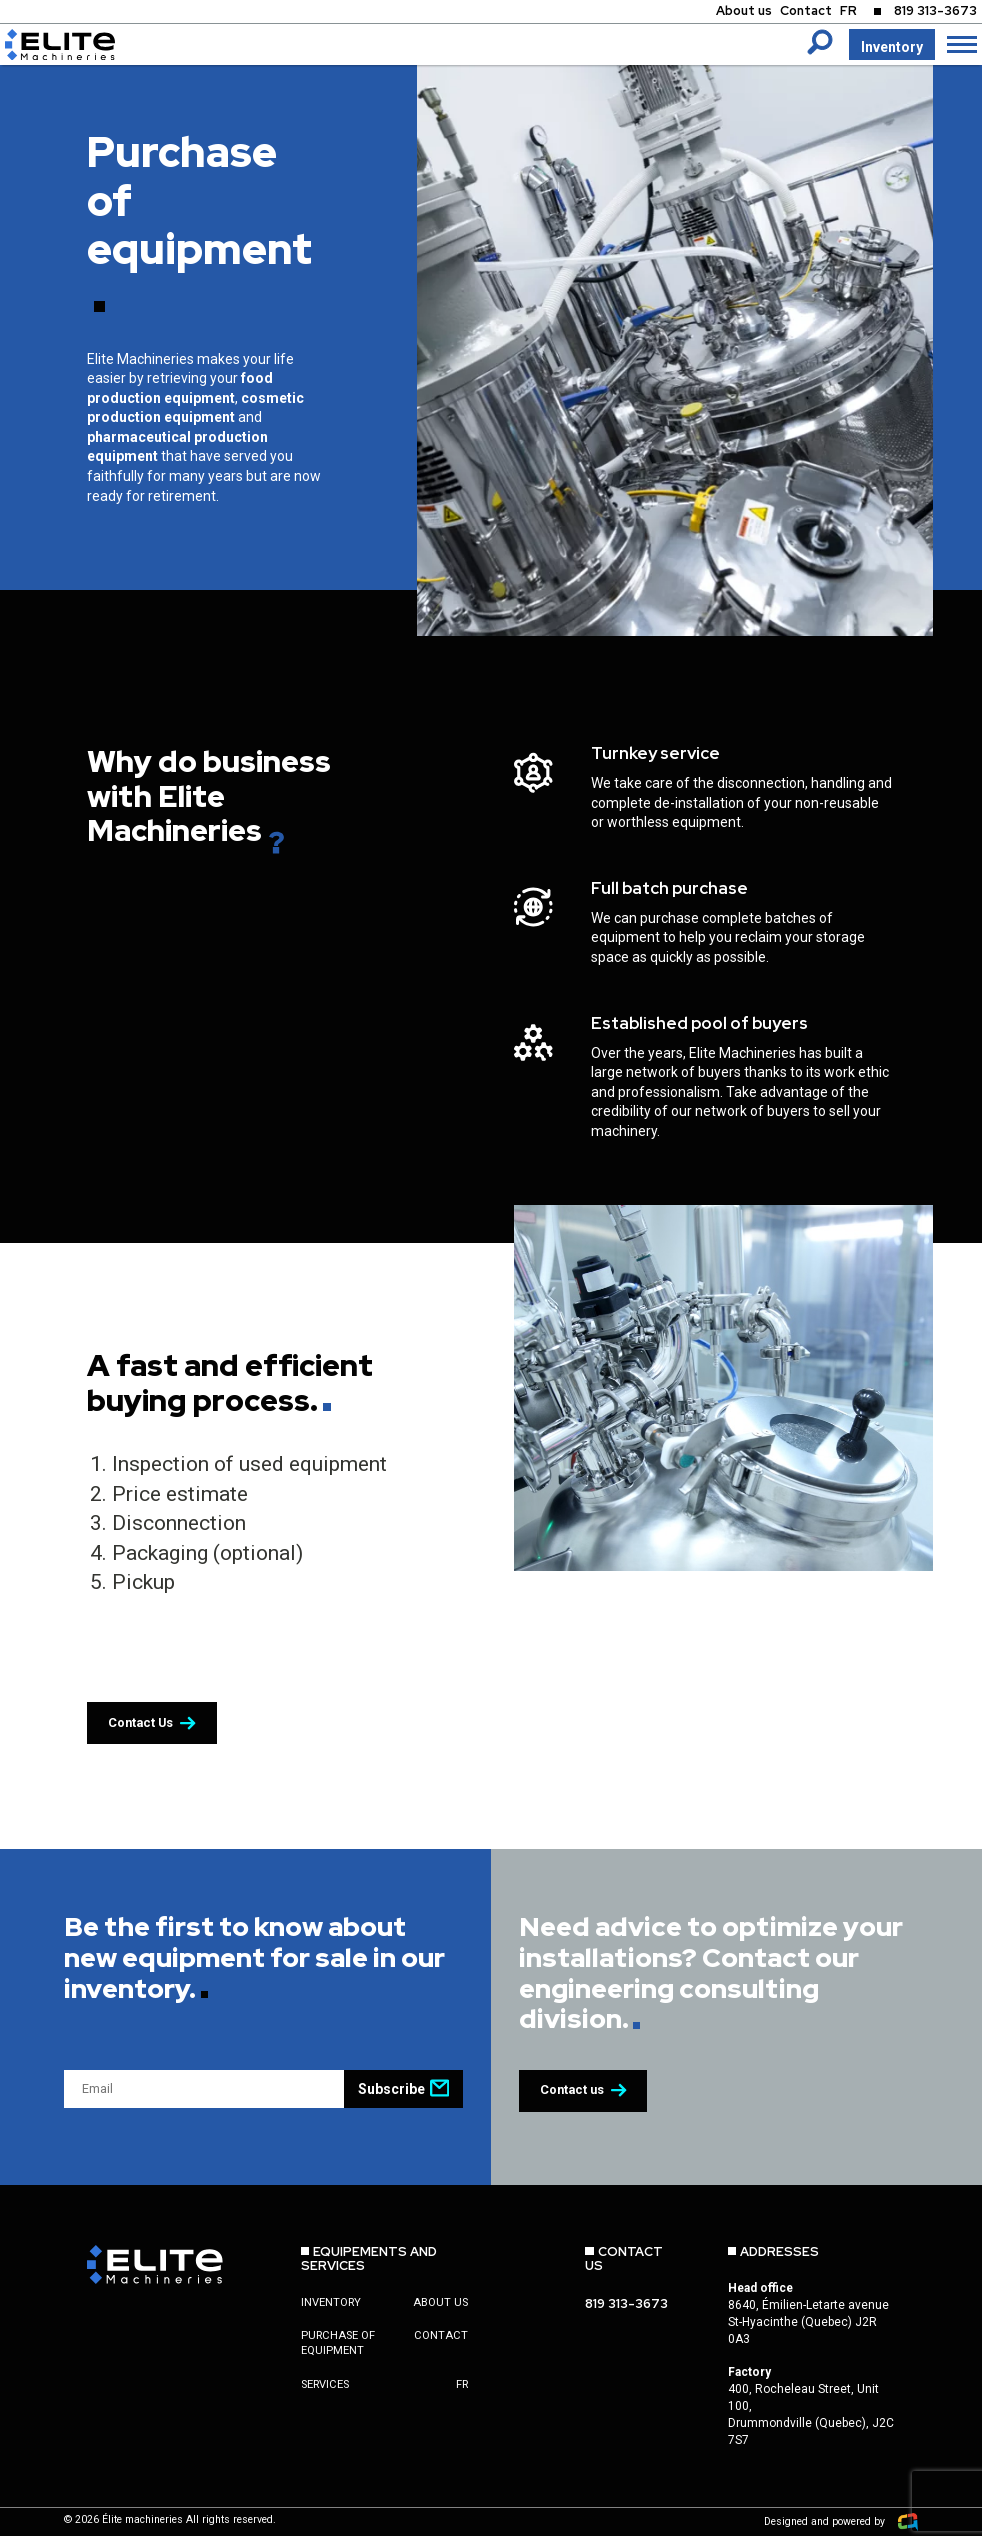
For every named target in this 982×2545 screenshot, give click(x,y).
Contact (788, 12)
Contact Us (159, 1732)
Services (325, 2396)
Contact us (590, 2101)
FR (834, 12)
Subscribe (403, 2098)
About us (721, 12)
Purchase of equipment (338, 2355)
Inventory (891, 47)
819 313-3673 (931, 12)
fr (462, 2396)
